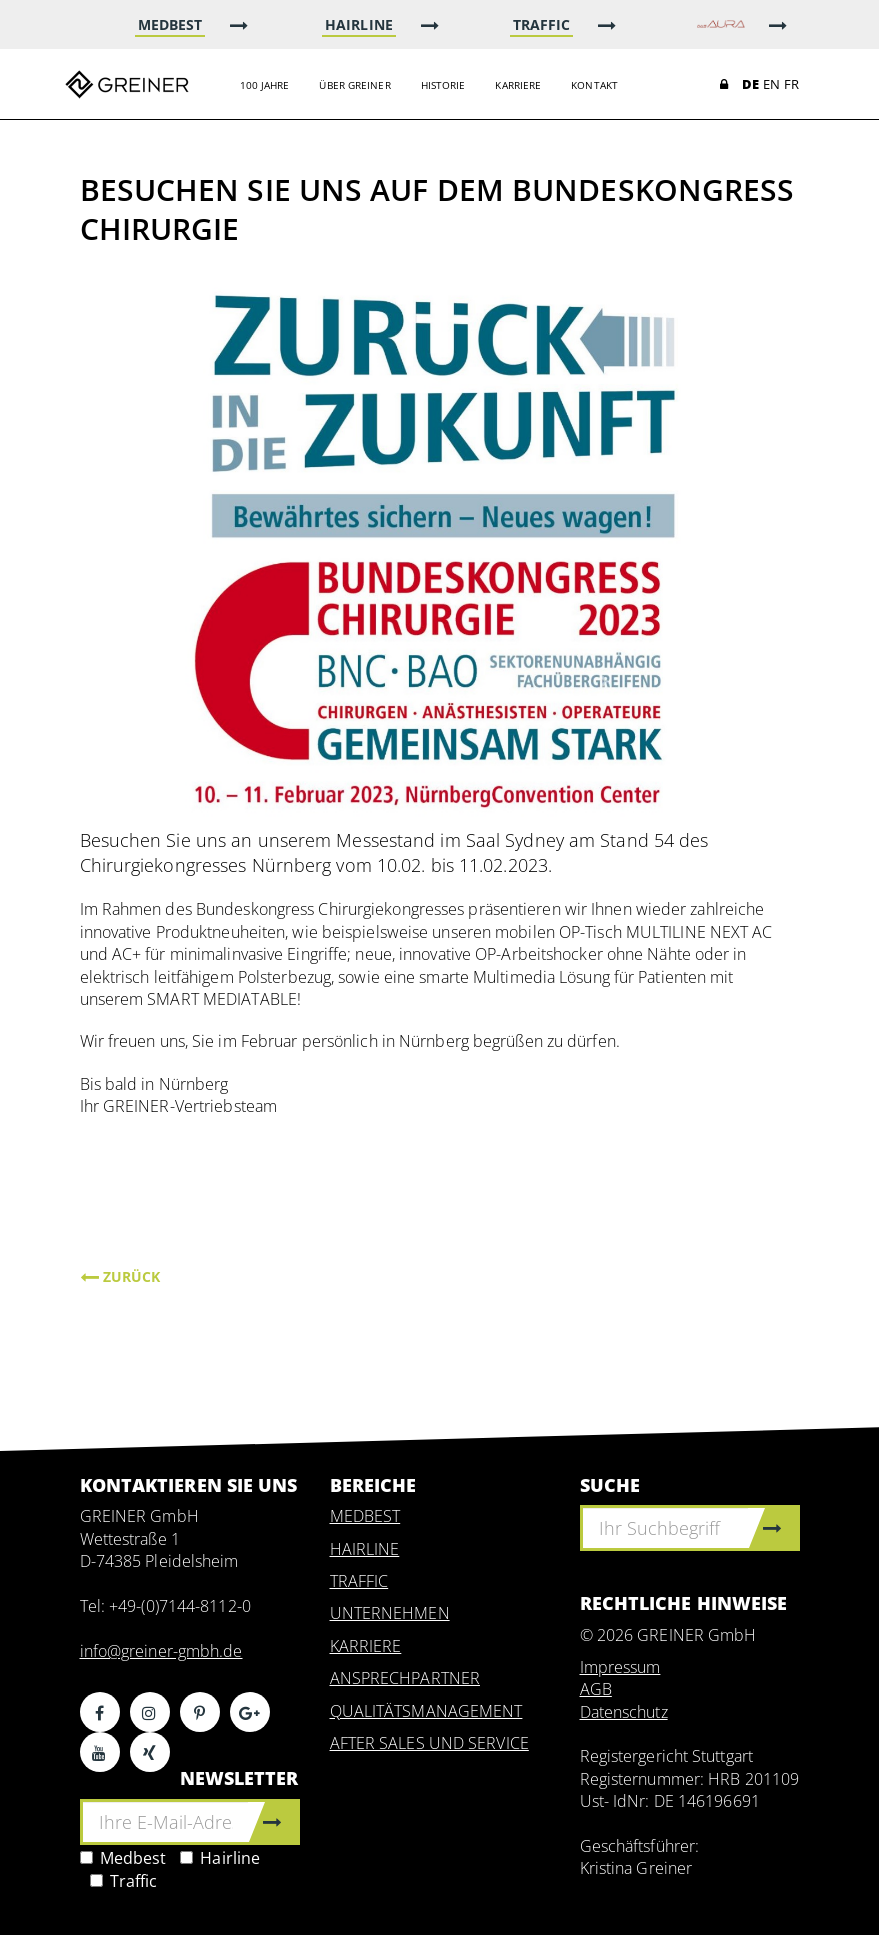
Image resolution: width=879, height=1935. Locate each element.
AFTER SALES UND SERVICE (429, 1743)
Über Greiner (354, 85)
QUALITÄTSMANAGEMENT (426, 1711)
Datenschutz (624, 1712)
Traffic (124, 1881)
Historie (443, 85)
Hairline (220, 1858)
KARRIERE (366, 1646)
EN (771, 84)
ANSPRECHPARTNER (405, 1678)
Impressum (620, 1667)
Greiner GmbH (127, 84)
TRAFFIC (359, 1581)
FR (791, 84)
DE (750, 84)
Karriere (518, 85)
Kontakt (594, 85)
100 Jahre (265, 85)
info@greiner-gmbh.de (161, 1651)
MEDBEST (365, 1516)
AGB (596, 1689)
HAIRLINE (365, 1549)
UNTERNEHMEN (390, 1613)
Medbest (123, 1858)
